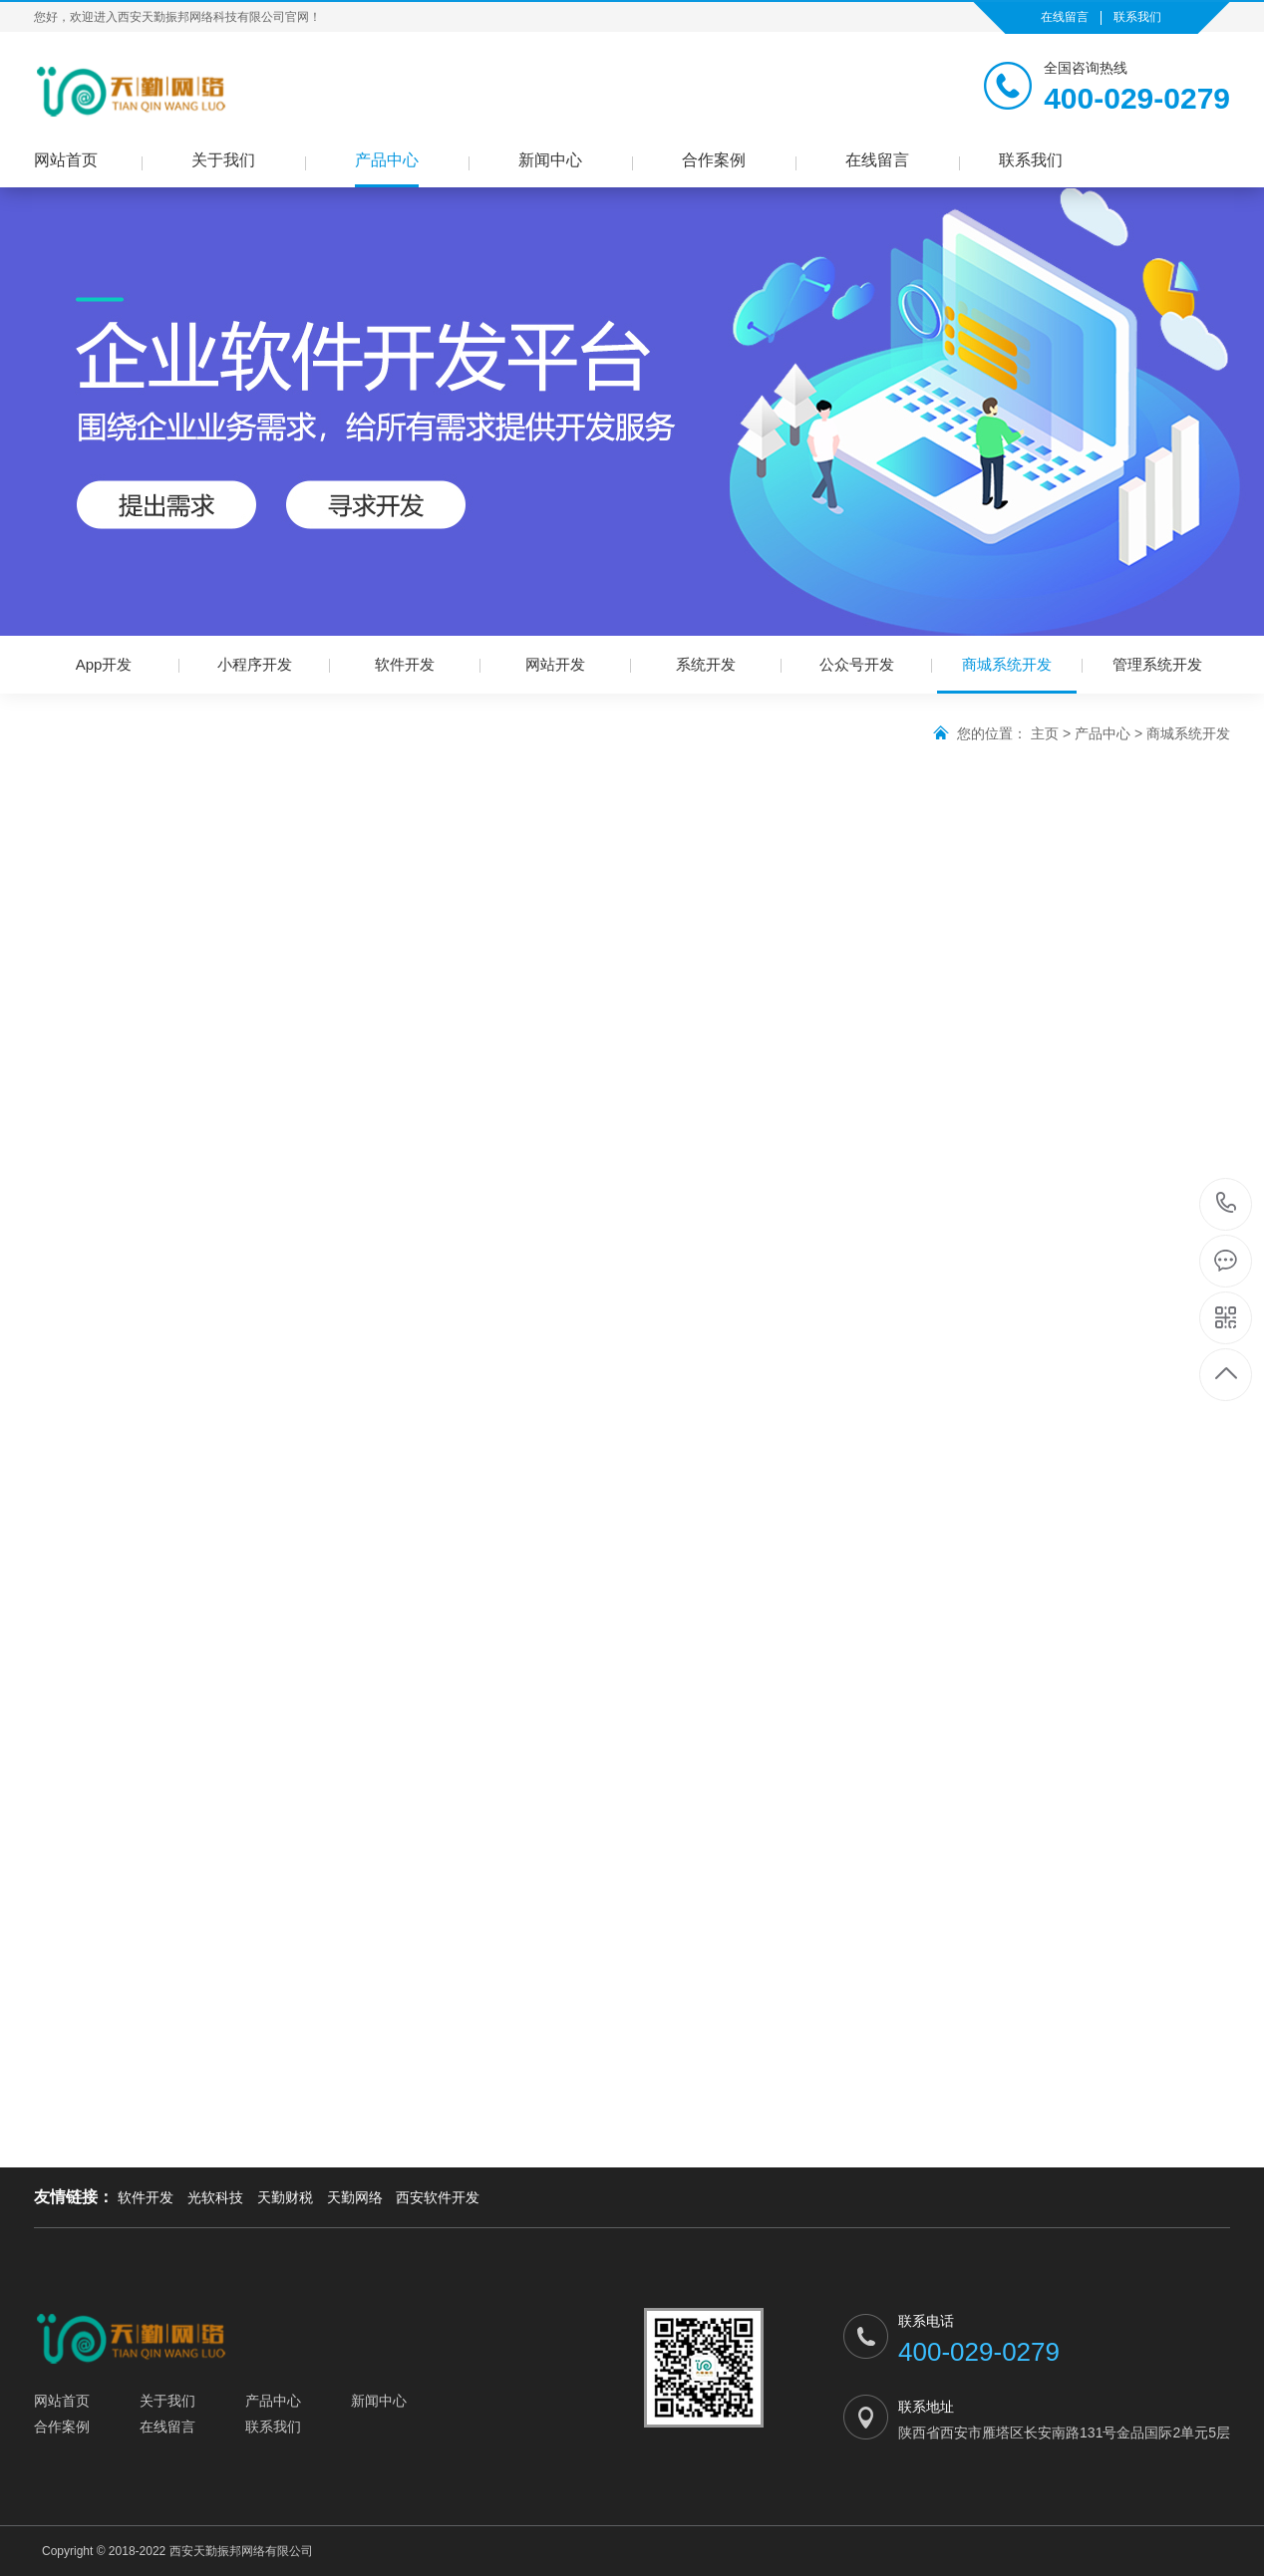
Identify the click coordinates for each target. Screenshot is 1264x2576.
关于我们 (223, 159)
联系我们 (1137, 17)
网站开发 (555, 664)
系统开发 (706, 664)
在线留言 (1065, 17)
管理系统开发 (1157, 664)
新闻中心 (550, 159)
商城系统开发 (1007, 675)
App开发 (104, 664)
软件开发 (405, 664)
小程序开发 (254, 664)
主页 (1045, 733)
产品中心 (387, 159)
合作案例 (714, 159)
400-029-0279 (1226, 1204)
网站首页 (66, 159)
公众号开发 (856, 664)
